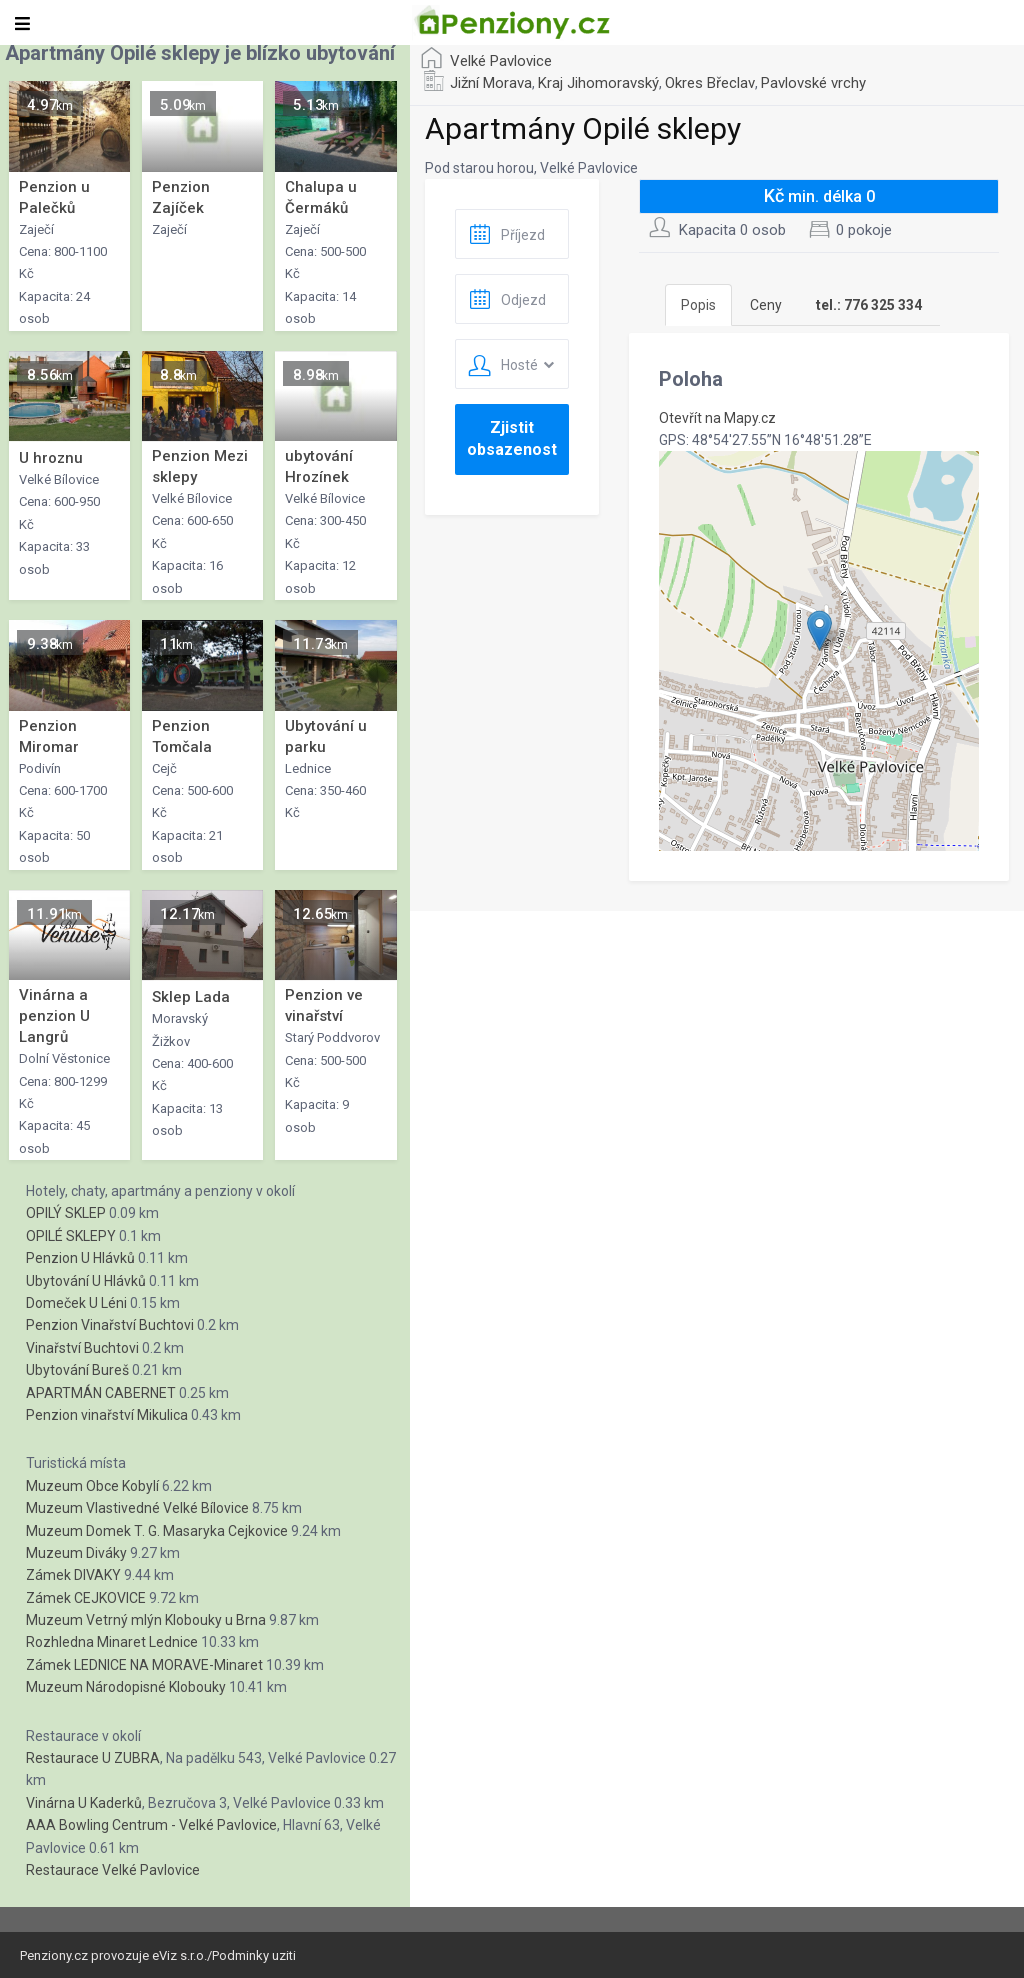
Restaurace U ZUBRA (93, 1758)
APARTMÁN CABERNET (101, 1393)
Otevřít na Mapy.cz (717, 418)
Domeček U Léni (76, 1303)
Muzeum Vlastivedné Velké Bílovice (137, 1508)
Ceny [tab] (766, 305)
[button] (819, 630)
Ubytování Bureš (77, 1370)
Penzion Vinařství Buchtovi (110, 1325)
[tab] (869, 305)
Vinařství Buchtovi (82, 1348)
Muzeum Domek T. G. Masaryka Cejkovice (157, 1531)
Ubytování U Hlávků (86, 1281)
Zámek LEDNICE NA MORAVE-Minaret (144, 1665)
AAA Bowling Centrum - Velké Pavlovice (151, 1825)
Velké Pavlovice (501, 61)
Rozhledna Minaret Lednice (112, 1642)
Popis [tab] (698, 305)
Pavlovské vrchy (813, 83)
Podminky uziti (254, 1955)
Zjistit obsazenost (512, 438)
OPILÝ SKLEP (66, 1213)
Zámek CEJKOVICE (86, 1598)
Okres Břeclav (710, 83)
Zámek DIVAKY (73, 1575)
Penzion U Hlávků (80, 1258)
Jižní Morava (491, 83)
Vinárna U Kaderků (84, 1803)
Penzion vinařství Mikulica (107, 1415)
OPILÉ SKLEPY (71, 1236)
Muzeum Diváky (76, 1553)
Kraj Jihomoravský (598, 83)
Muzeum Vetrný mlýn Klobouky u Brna (146, 1620)
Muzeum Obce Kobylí (92, 1486)
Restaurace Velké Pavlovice (113, 1870)
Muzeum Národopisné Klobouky (126, 1687)
